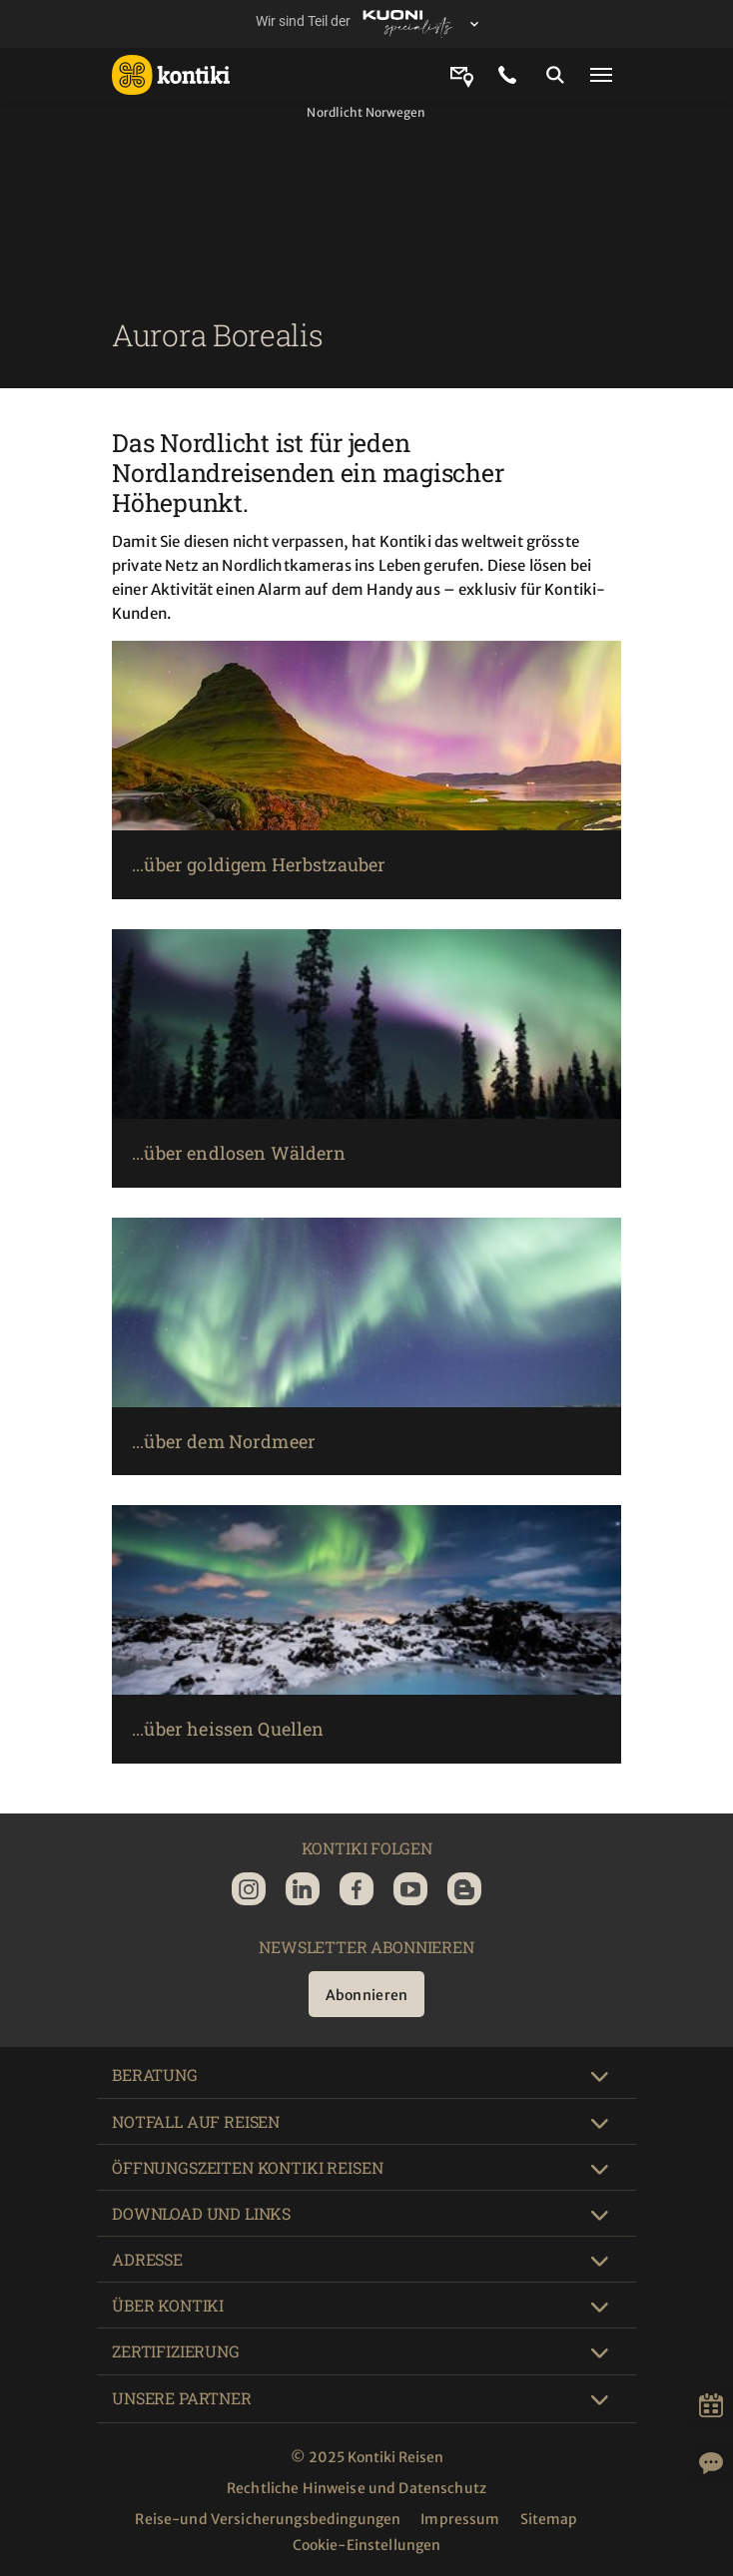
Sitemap (549, 2519)
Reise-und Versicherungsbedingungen (267, 2519)
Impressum (459, 2519)
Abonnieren (367, 1995)
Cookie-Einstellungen (367, 2545)
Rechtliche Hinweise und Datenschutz (356, 2488)
